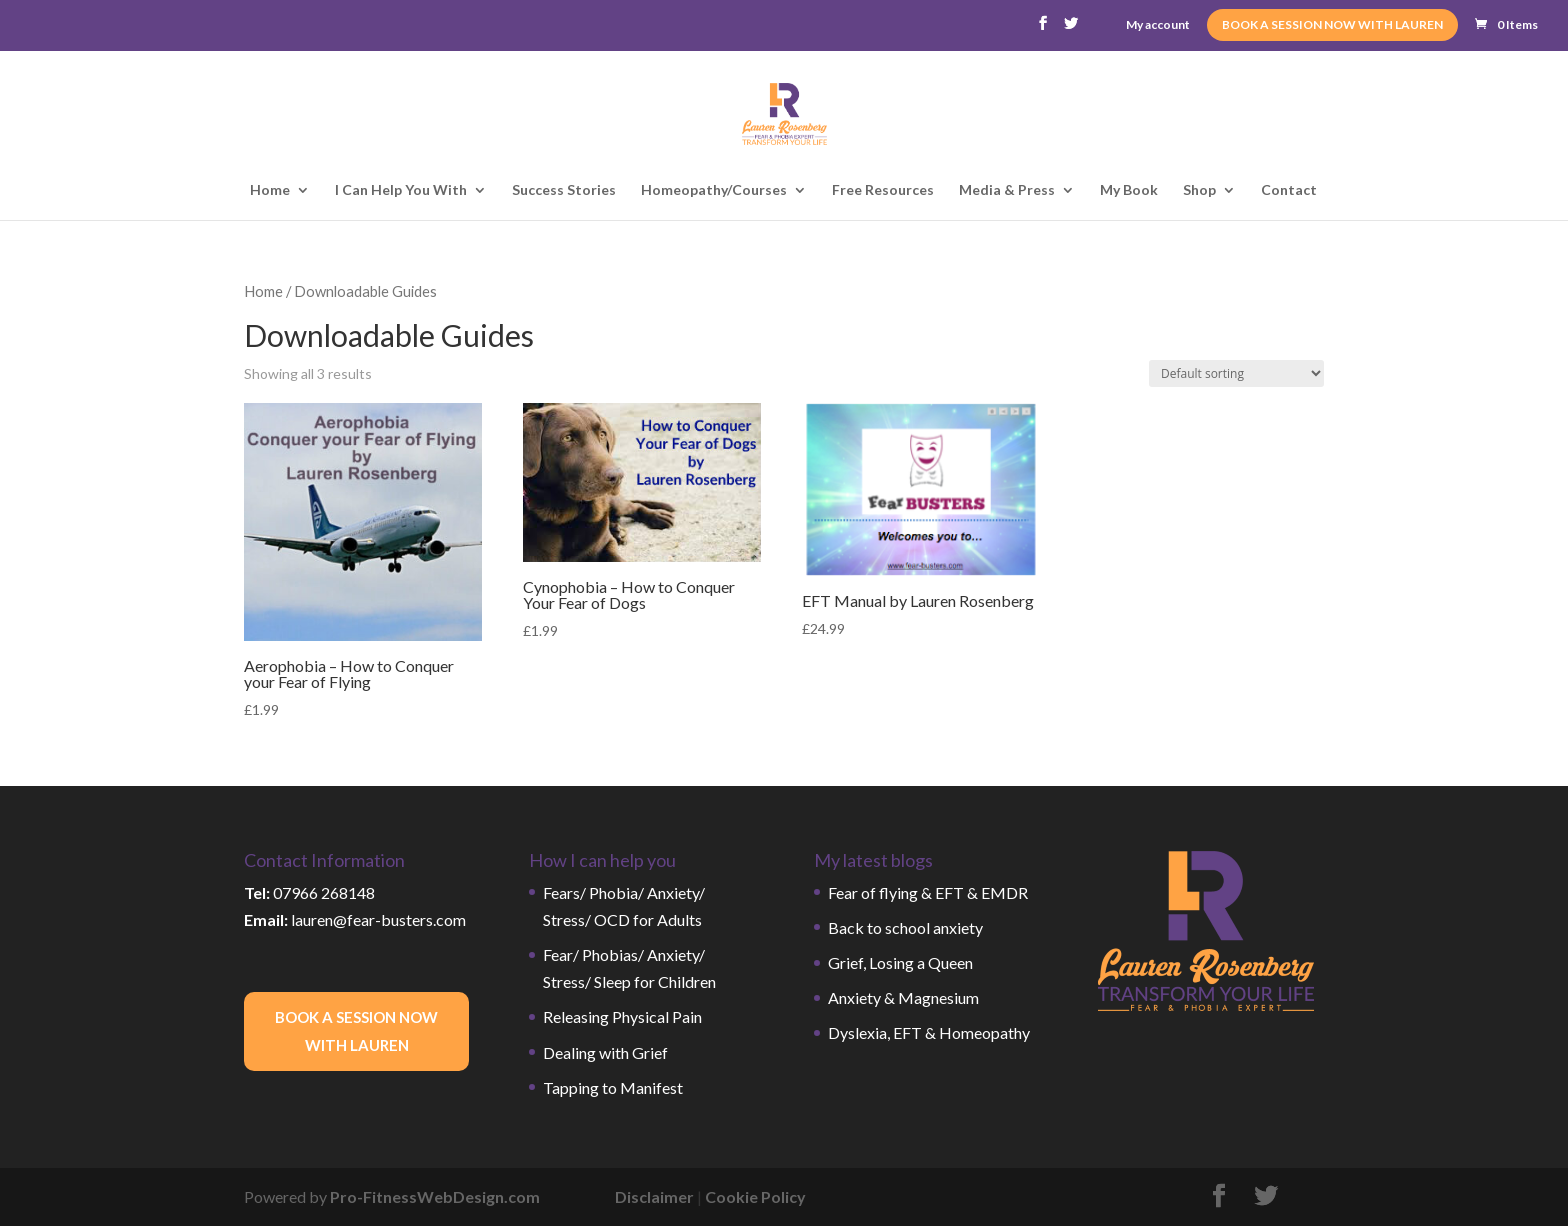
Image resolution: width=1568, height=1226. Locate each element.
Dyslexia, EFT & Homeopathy (929, 1032)
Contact (1289, 190)
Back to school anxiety (905, 927)
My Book (1129, 190)
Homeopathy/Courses (714, 190)
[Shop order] (1236, 373)
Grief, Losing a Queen (900, 962)
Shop (1199, 190)
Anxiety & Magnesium (903, 997)
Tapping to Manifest (613, 1087)
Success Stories (564, 190)
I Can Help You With (401, 190)
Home (270, 190)
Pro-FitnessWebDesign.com (435, 1196)
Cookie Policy (755, 1196)
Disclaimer (654, 1196)
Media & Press (1007, 190)
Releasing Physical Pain (622, 1016)
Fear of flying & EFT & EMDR (928, 892)
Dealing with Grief (605, 1052)
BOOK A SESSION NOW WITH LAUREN (1332, 24)
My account (1158, 25)
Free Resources (883, 190)
